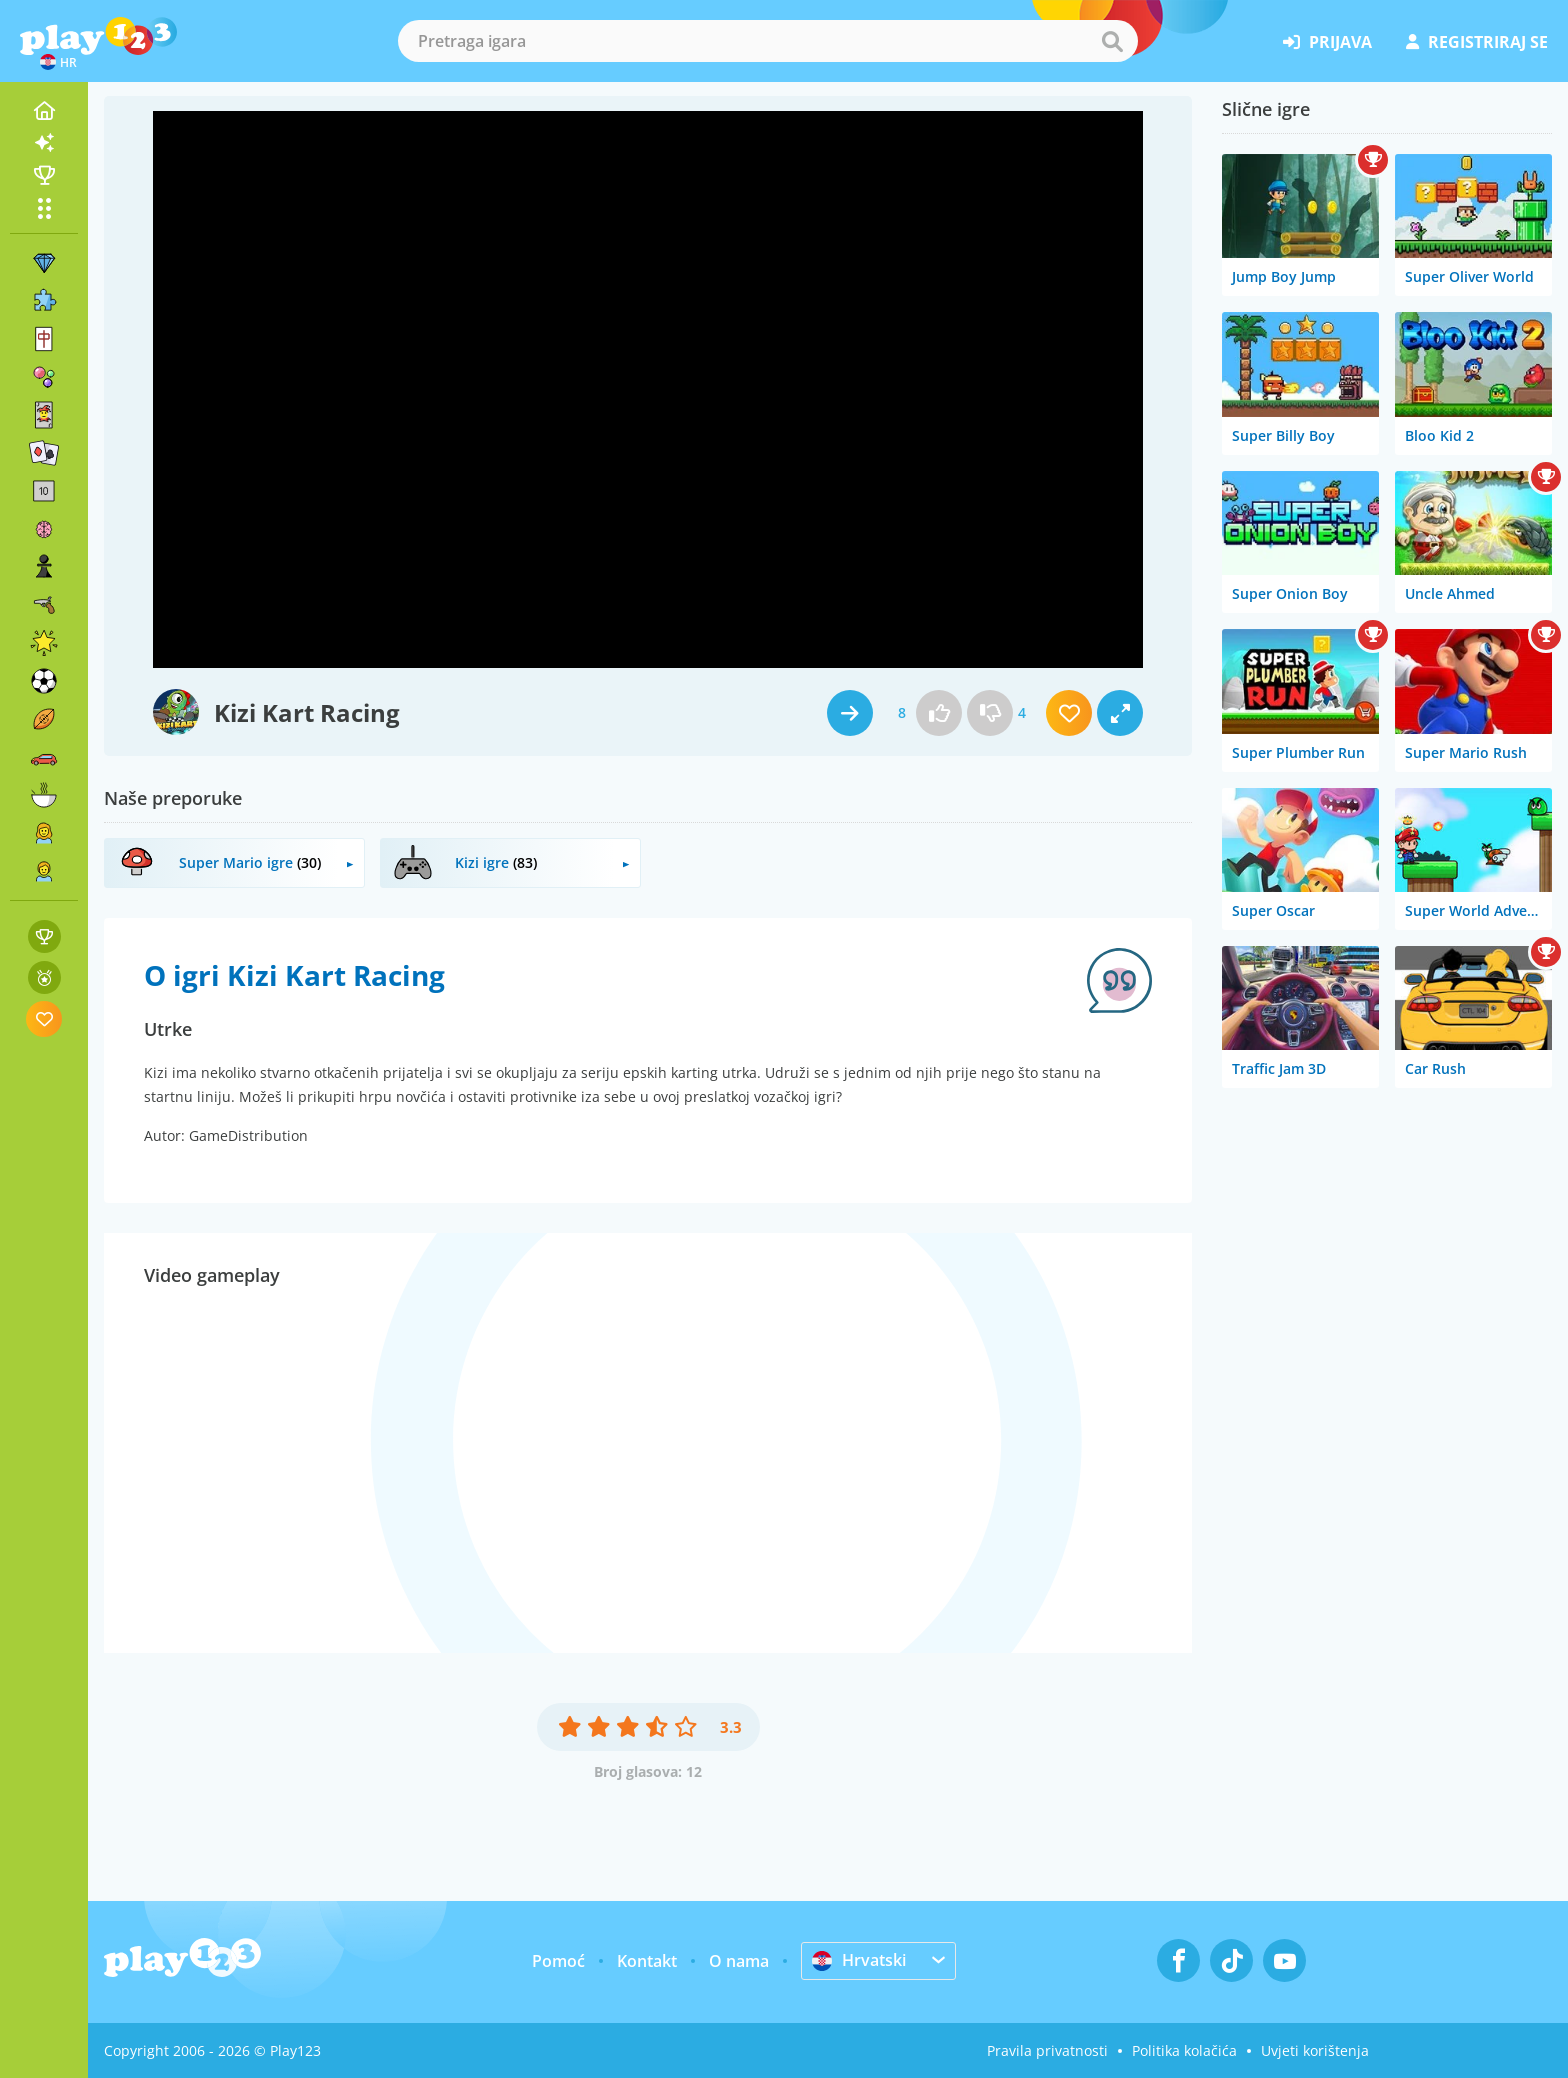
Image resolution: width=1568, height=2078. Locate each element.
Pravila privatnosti (1047, 2050)
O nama (739, 1961)
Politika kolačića (1184, 2050)
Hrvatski (859, 1960)
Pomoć (558, 1961)
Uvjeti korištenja (1315, 2050)
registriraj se (1477, 42)
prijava (1327, 42)
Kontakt (647, 1961)
